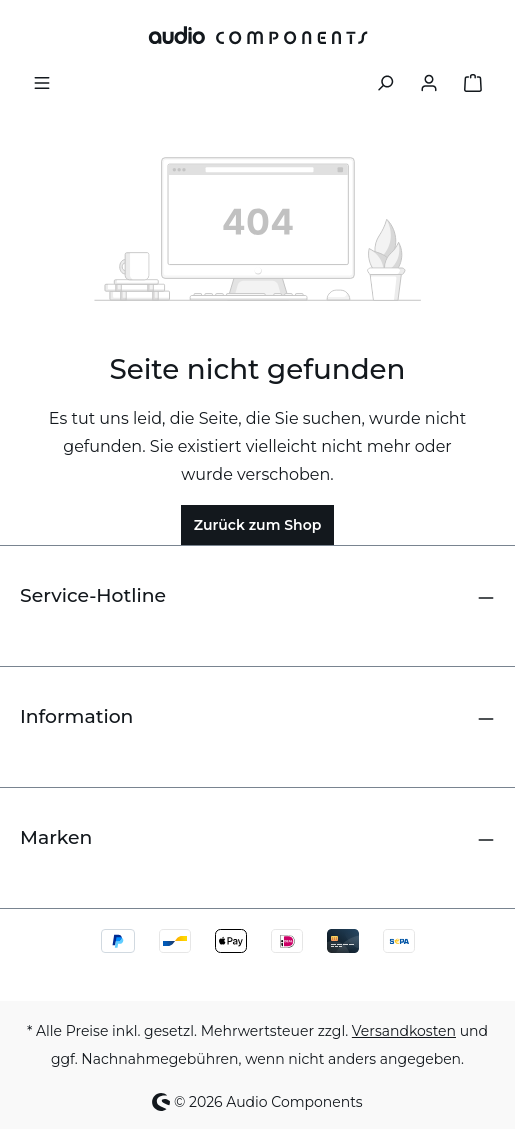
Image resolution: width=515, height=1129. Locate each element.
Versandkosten (404, 1031)
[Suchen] (385, 81)
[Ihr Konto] (429, 81)
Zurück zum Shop (258, 525)
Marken (56, 837)
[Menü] (42, 81)
